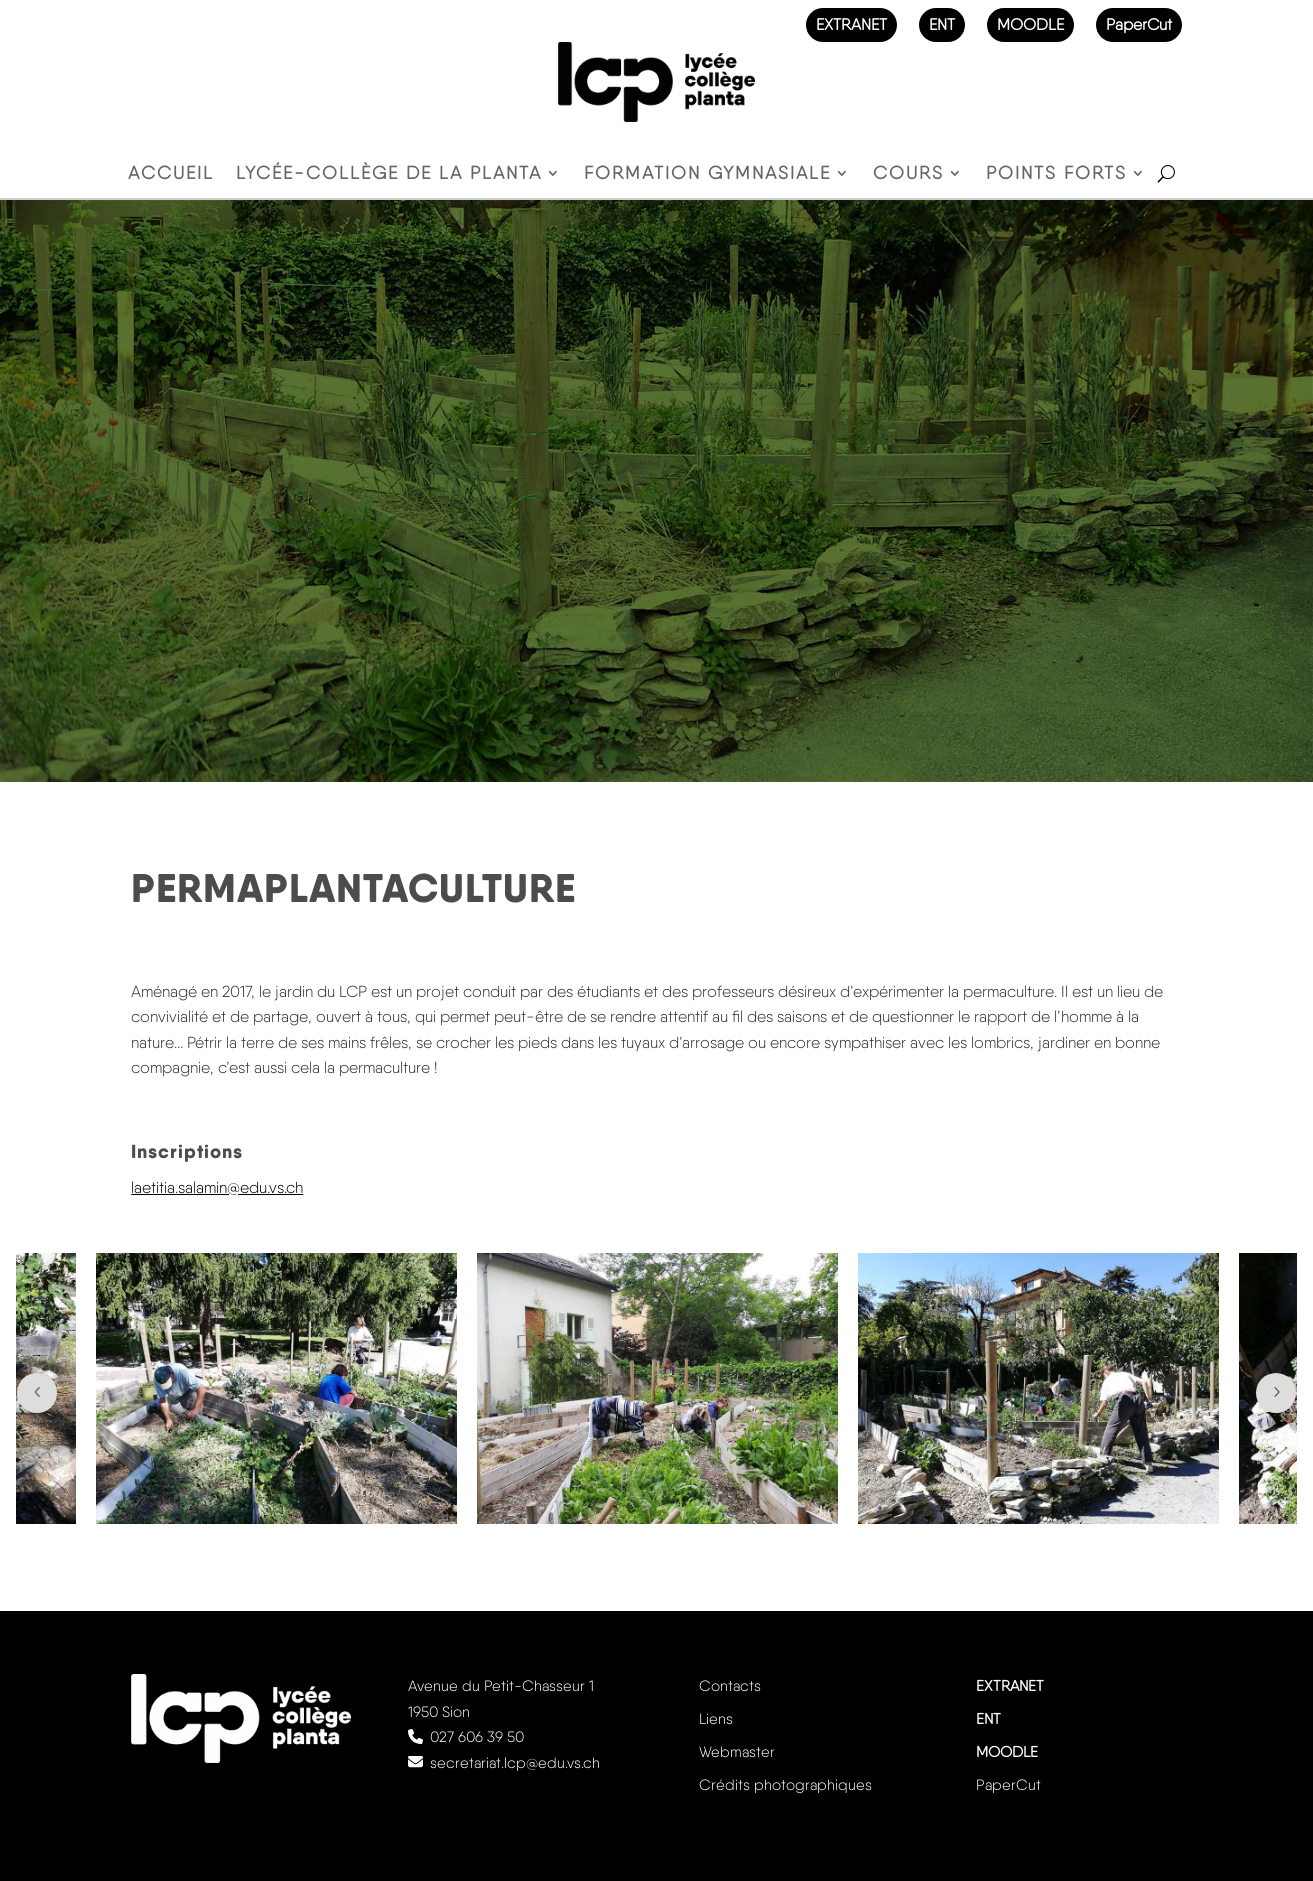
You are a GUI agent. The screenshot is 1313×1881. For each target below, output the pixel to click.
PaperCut (1139, 24)
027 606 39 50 (477, 1737)
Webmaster (737, 1752)
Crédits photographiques (785, 1785)
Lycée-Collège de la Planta (389, 174)
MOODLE (1030, 24)
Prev (37, 1393)
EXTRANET (851, 24)
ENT (942, 24)
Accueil (171, 174)
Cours (908, 174)
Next (1276, 1393)
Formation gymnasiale (707, 174)
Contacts (730, 1686)
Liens (716, 1719)
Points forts (1056, 174)
